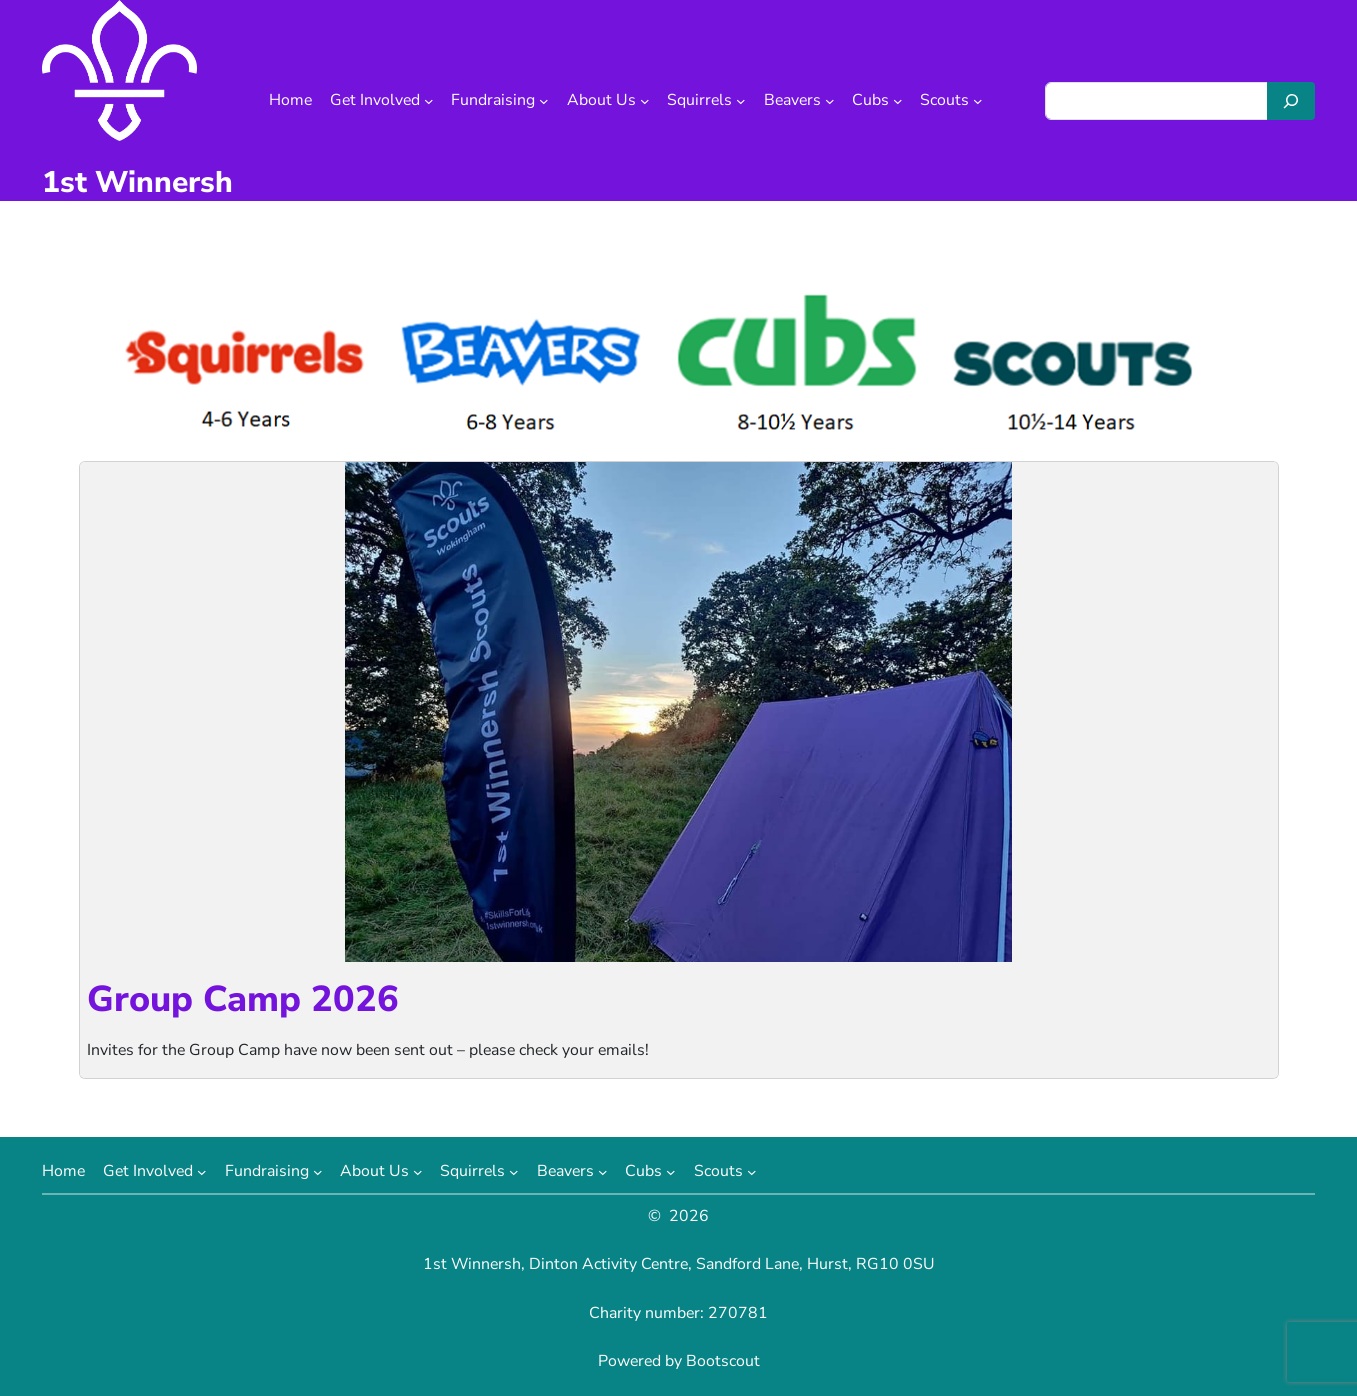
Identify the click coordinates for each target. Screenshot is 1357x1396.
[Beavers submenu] (830, 101)
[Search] (1291, 101)
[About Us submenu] (645, 101)
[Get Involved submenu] (429, 101)
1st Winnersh (137, 182)
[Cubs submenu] (898, 101)
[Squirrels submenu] (741, 101)
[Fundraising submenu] (544, 101)
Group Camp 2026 (243, 999)
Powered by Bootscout (679, 1361)
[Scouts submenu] (978, 101)
